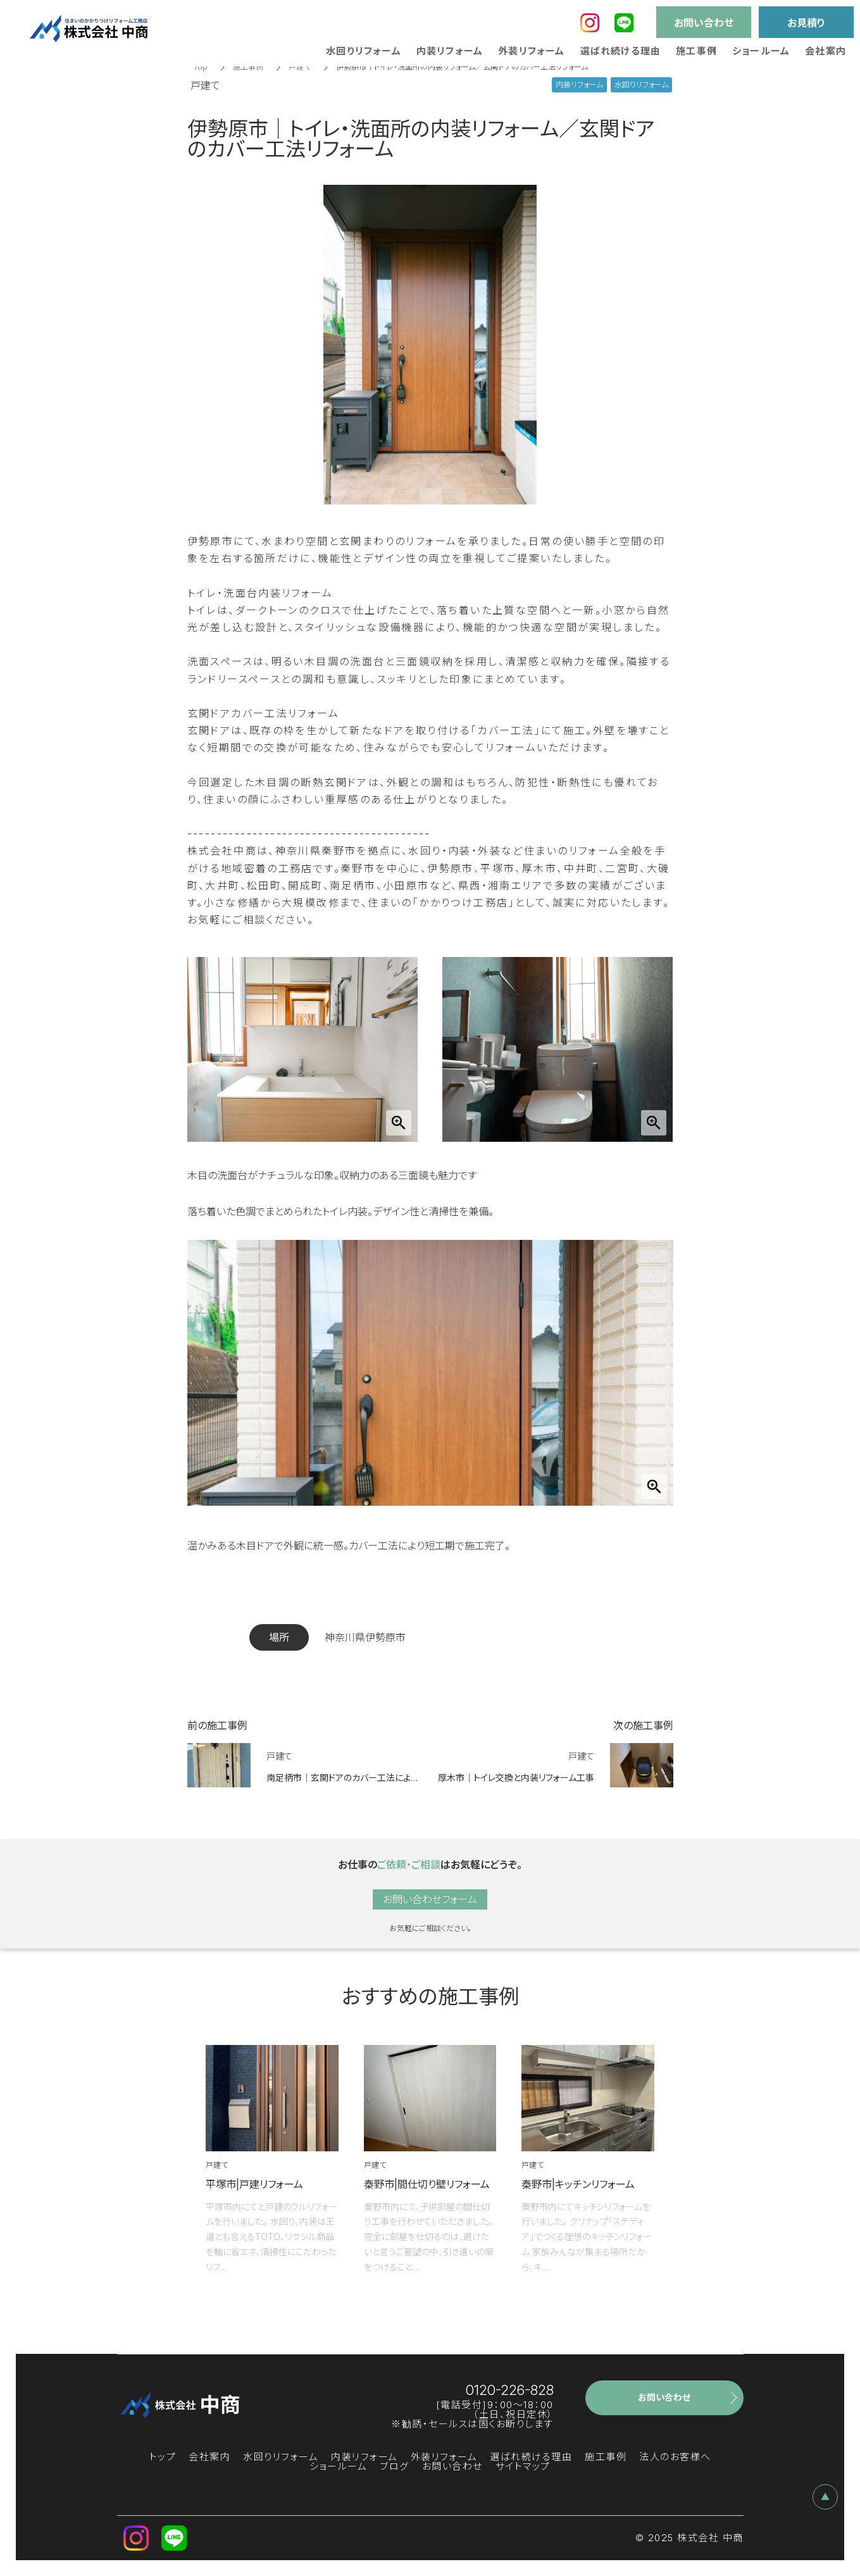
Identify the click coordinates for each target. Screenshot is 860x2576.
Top (201, 67)
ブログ (394, 2466)
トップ (163, 2457)
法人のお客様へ (675, 2457)
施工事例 (248, 67)
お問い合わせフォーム (430, 1899)
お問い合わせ (452, 2466)
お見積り (806, 22)
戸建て (300, 67)
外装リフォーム (444, 2457)
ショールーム (338, 2466)
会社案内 (209, 2457)
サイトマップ (523, 2466)
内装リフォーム (364, 2457)
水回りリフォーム (280, 2457)
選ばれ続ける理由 (531, 2457)
